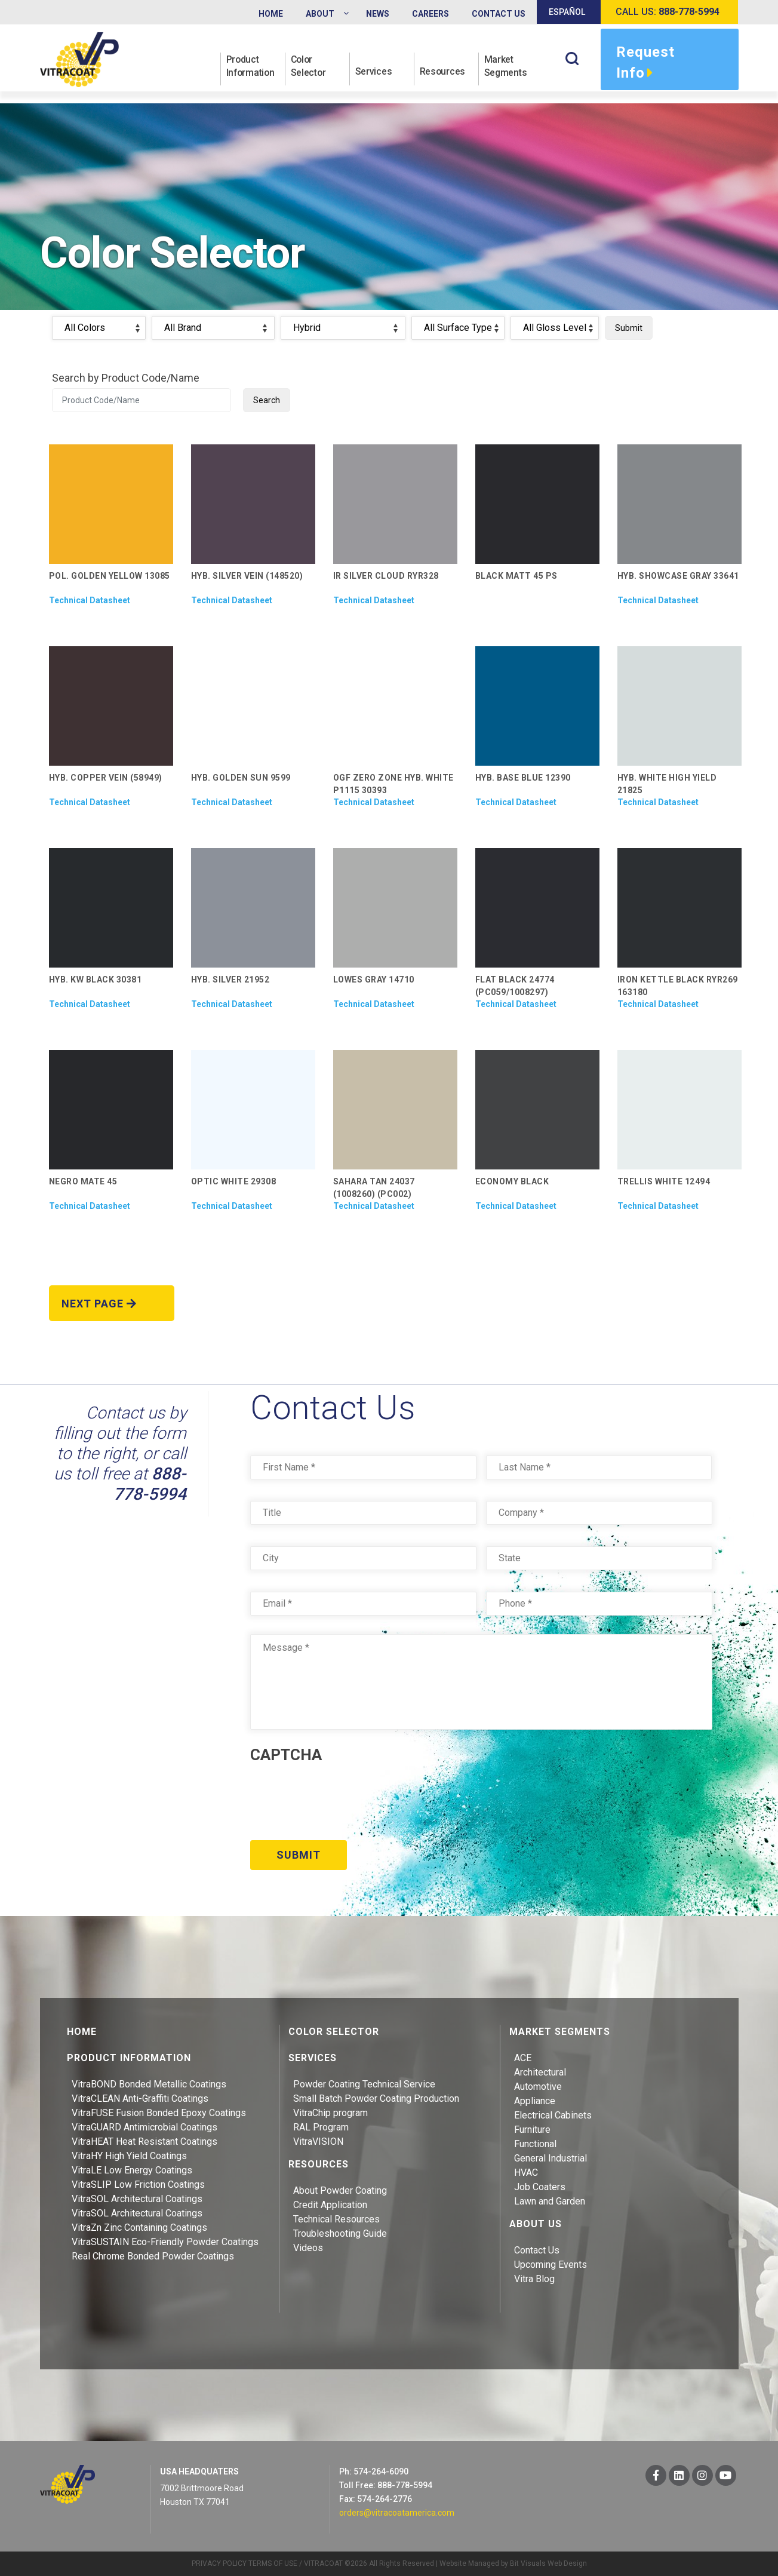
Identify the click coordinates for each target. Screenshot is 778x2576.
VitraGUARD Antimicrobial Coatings (144, 2126)
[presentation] (341, 1797)
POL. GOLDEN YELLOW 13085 (109, 576)
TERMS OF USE (272, 2563)
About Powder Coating (340, 2190)
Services (374, 72)
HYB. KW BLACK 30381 (95, 979)
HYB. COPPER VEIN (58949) (105, 777)
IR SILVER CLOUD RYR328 (386, 576)
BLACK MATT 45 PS (516, 576)
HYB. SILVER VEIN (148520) (247, 576)
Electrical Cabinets (553, 2114)
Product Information (252, 66)
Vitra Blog (534, 2278)
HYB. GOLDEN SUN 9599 (241, 777)
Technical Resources (336, 2218)
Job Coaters (539, 2186)
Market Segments (506, 66)
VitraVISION (318, 2141)
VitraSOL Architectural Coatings (137, 2198)
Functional (535, 2143)
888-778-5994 (149, 1484)
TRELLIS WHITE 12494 (664, 1181)
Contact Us (536, 2249)
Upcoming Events (550, 2264)
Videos (308, 2247)
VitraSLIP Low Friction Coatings (138, 2184)
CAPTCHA (286, 1755)
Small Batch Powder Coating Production (376, 2098)
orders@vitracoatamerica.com (396, 2512)
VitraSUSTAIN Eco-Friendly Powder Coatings (165, 2241)
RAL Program (321, 2126)
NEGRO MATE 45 (83, 1181)
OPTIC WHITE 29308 (233, 1181)
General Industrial (550, 2157)
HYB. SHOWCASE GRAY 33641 (678, 576)
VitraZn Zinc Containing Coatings (139, 2227)
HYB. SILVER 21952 (230, 979)
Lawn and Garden (549, 2200)
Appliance (534, 2100)
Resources (443, 72)
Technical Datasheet (89, 600)
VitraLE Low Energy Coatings (132, 2169)
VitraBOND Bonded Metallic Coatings (149, 2083)
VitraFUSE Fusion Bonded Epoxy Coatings (159, 2112)
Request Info (645, 64)
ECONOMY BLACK (512, 1181)
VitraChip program (330, 2112)
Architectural (540, 2071)
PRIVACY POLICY (219, 2563)
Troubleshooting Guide (340, 2233)
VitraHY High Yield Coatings (129, 2155)
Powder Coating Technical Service (364, 2083)
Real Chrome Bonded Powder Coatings (153, 2255)
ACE (522, 2057)
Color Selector (309, 66)
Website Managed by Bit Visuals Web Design (513, 2563)
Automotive (538, 2086)
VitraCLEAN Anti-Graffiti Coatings (140, 2098)
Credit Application (330, 2204)
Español (567, 12)
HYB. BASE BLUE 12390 (523, 777)
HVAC (526, 2172)
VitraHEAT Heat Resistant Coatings (144, 2141)
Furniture (532, 2129)
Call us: (667, 11)
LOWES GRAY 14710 (373, 979)
